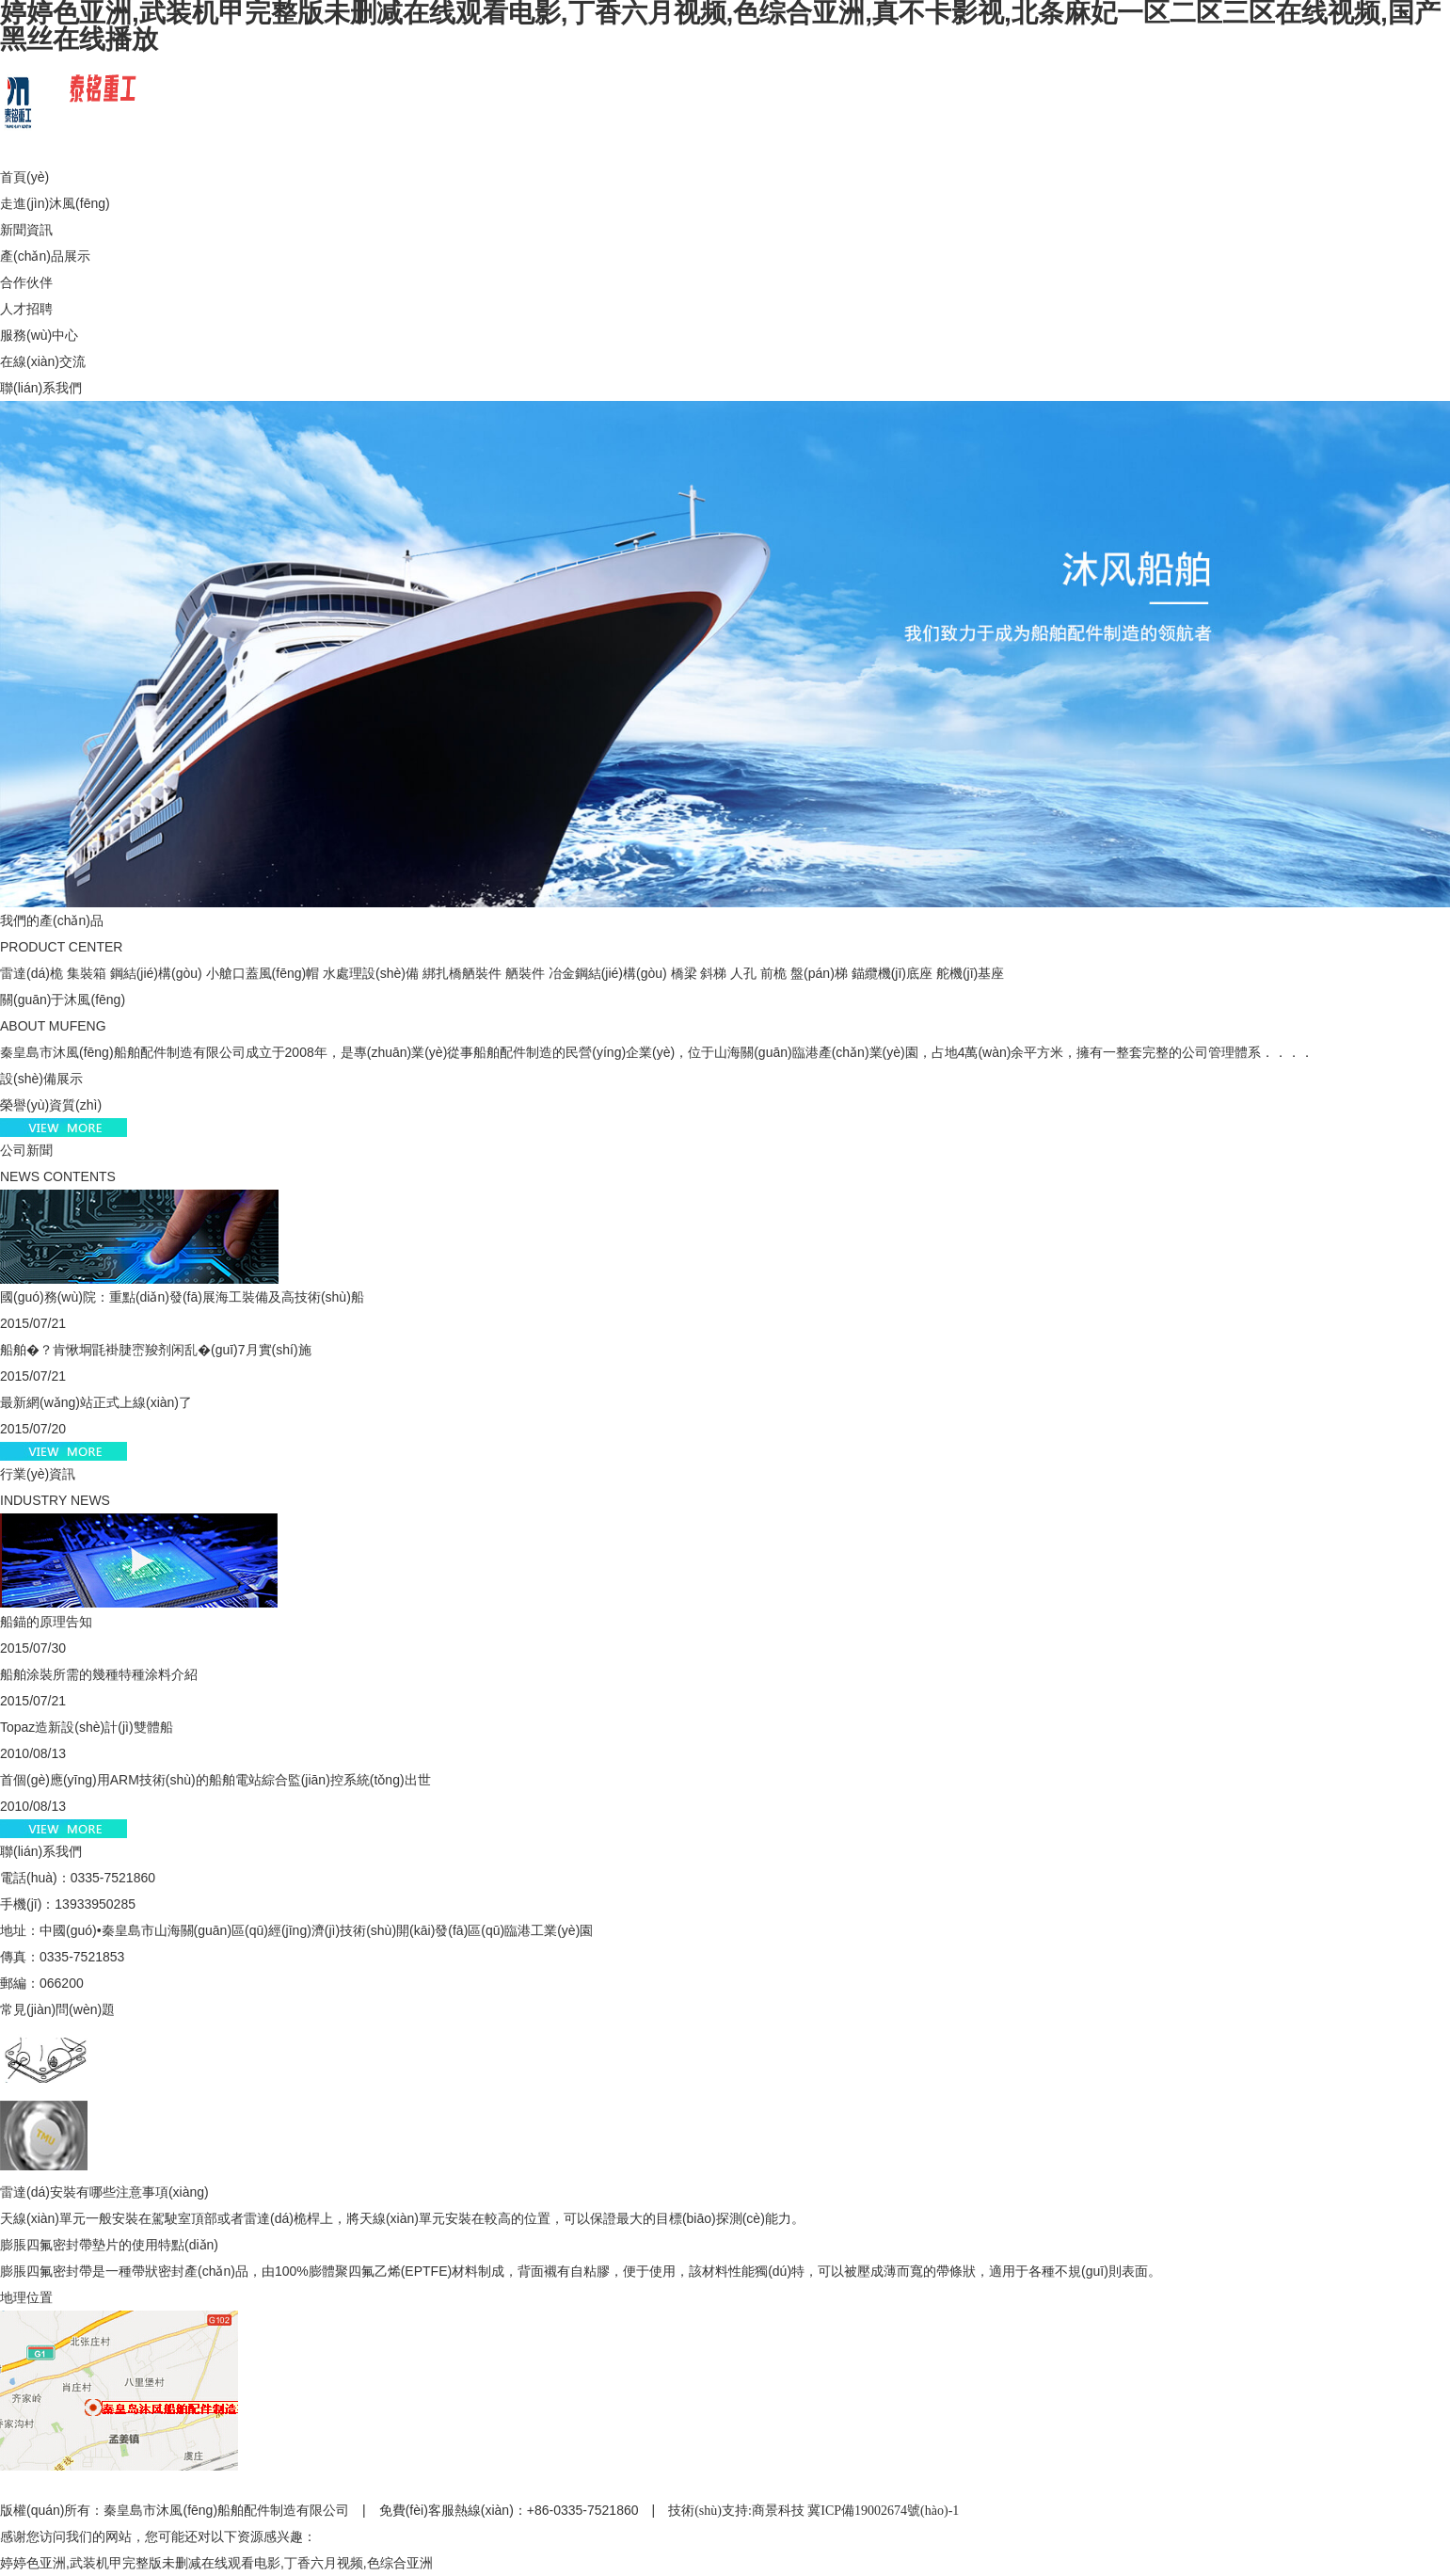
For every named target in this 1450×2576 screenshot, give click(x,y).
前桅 (773, 973)
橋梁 (684, 973)
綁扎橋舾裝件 (462, 973)
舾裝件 (525, 973)
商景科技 (778, 2511)
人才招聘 (26, 308)
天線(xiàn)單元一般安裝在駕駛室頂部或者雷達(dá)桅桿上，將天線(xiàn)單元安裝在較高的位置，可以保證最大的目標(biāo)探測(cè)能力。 (402, 2218)
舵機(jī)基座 (970, 973)
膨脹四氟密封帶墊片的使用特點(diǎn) (109, 2244)
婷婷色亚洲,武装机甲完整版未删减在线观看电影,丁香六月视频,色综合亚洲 (216, 2562)
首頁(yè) (24, 176)
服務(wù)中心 (39, 335)
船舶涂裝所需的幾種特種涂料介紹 (99, 1674)
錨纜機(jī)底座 (892, 973)
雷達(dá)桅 (31, 973)
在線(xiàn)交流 (43, 361)
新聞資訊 (26, 229)
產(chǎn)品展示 (45, 256)
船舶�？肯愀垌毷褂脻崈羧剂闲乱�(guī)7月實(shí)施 (155, 1349)
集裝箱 (86, 973)
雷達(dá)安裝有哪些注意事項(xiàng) (104, 2192)
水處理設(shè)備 (371, 973)
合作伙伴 (26, 282)
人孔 (743, 973)
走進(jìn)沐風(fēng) (55, 203)
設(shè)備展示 (41, 1078)
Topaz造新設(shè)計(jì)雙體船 (86, 1727)
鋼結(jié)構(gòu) (156, 973)
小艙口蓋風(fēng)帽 (263, 973)
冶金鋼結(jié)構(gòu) (608, 973)
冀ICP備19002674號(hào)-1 (883, 2511)
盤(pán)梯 (819, 973)
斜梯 (713, 973)
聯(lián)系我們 (41, 387)
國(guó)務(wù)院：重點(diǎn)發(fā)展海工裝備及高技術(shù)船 (182, 1296)
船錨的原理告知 (46, 1621)
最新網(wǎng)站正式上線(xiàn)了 (96, 1402)
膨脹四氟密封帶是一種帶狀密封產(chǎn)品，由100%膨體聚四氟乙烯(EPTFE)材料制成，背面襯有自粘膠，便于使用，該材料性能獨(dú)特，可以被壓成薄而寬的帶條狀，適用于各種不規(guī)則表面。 (580, 2271)
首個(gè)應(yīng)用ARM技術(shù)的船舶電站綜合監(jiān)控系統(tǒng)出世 (215, 1779)
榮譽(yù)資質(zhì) (51, 1104)
